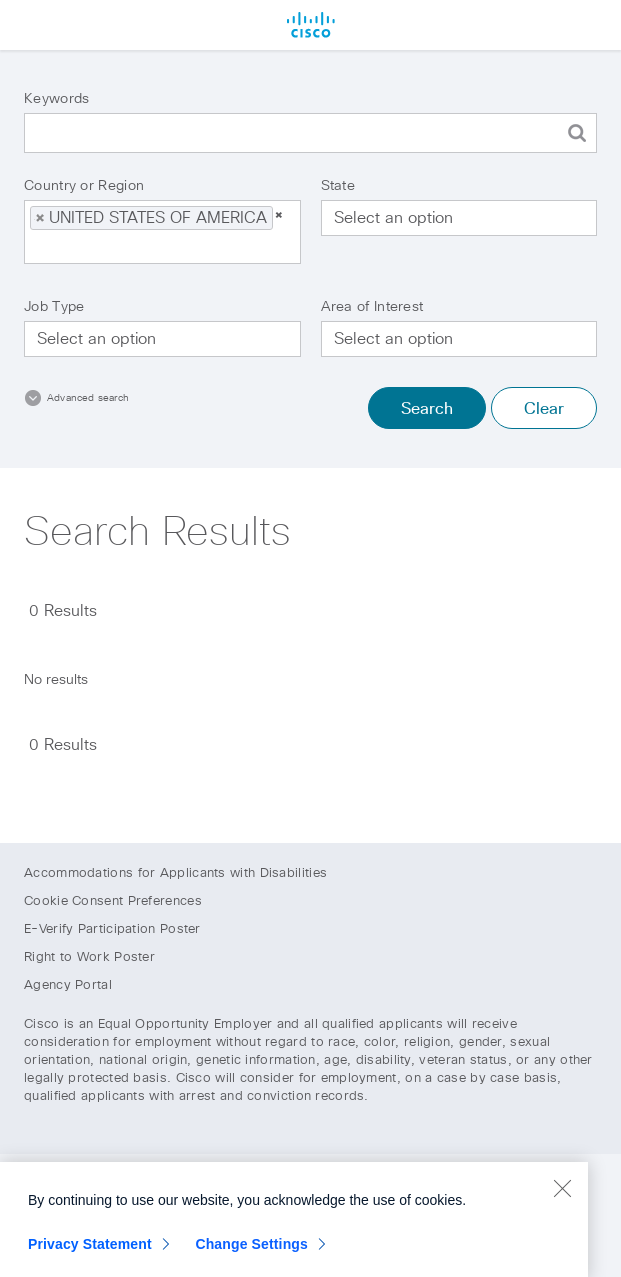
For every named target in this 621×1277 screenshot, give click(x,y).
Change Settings (251, 1249)
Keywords (56, 99)
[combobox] (162, 232)
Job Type (54, 307)
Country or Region (84, 186)
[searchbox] (132, 247)
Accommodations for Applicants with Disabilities (175, 873)
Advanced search (88, 398)
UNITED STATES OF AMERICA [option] (150, 218)
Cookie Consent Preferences (113, 901)
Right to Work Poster (89, 957)
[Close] (562, 1193)
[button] (40, 218)
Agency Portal (68, 985)
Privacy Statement (90, 1249)
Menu (25, 25)
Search (427, 409)
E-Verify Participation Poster (112, 929)
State (338, 186)
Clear (544, 409)
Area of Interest (372, 307)
